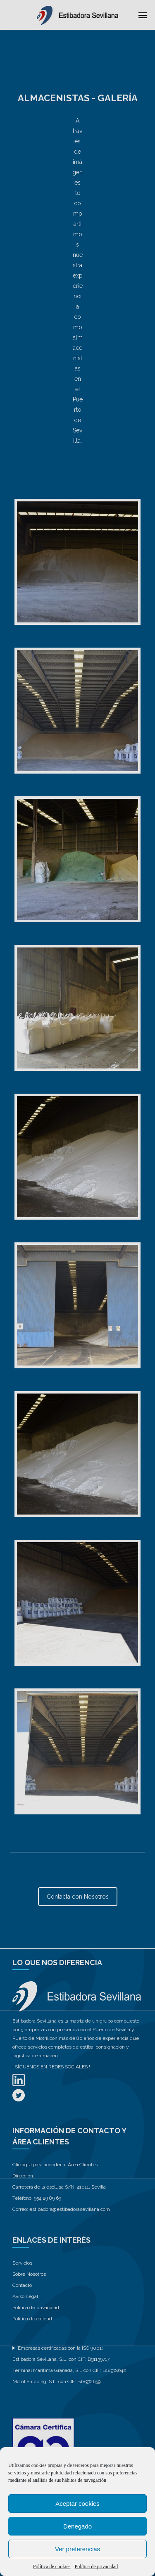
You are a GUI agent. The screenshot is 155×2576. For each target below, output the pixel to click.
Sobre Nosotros (29, 2274)
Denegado (77, 2526)
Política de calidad (32, 2319)
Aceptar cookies (77, 2503)
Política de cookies (52, 2566)
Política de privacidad (96, 2566)
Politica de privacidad (35, 2307)
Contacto (22, 2285)
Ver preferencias (77, 2548)
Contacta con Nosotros (78, 1896)
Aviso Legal (25, 2296)
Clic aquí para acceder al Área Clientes (55, 2165)
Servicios (22, 2263)
